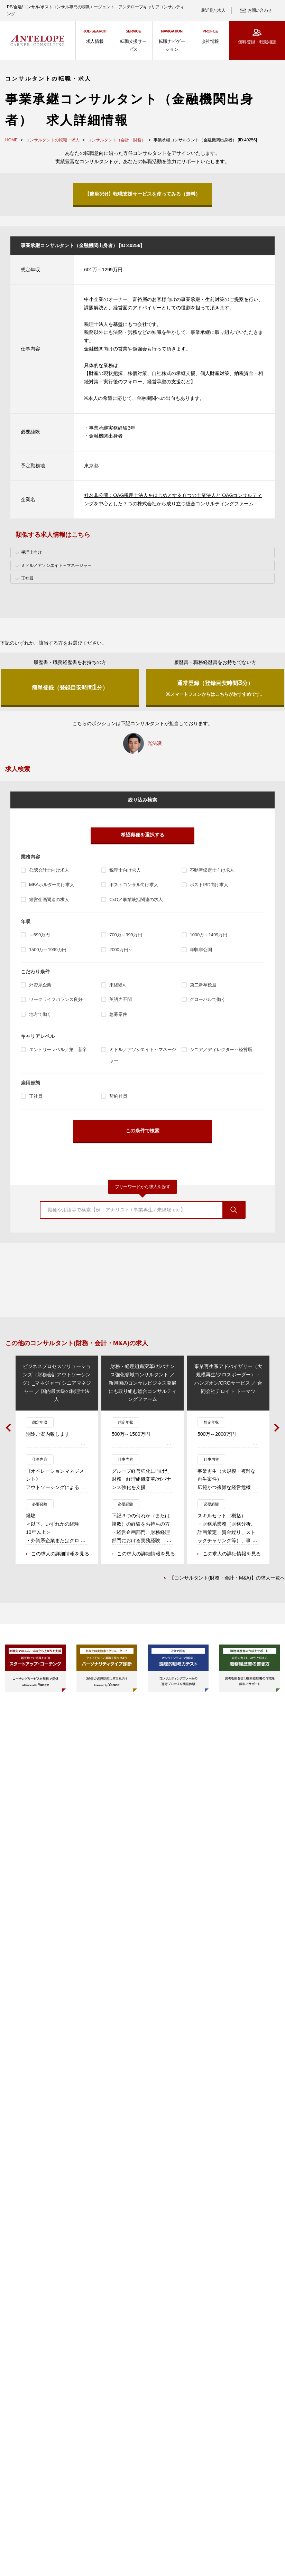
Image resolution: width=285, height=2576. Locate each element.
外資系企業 (40, 984)
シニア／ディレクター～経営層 (221, 1049)
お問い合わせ (260, 10)
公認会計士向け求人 (49, 870)
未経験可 (118, 984)
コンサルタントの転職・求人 (53, 140)
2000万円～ (120, 949)
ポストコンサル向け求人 (133, 884)
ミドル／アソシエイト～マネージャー (142, 1055)
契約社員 (118, 1096)
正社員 (36, 1096)
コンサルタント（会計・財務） (117, 140)
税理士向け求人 (124, 870)
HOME (11, 140)
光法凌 (154, 743)
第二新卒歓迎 (203, 984)
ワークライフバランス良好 (55, 999)
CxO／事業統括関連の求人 (136, 899)
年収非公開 (201, 949)
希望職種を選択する (142, 834)
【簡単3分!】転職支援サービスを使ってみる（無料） (142, 194)
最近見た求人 (213, 10)
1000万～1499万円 (208, 934)
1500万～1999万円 (47, 949)
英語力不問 (120, 999)
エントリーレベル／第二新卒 (58, 1049)
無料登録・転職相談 (257, 42)
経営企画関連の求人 (49, 899)
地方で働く (40, 1014)
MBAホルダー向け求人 (51, 884)
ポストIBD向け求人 (209, 884)
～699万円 (39, 934)
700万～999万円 (125, 934)
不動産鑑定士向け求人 (212, 870)
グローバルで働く (208, 999)
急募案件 (118, 1014)
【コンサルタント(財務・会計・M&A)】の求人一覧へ (227, 1579)
